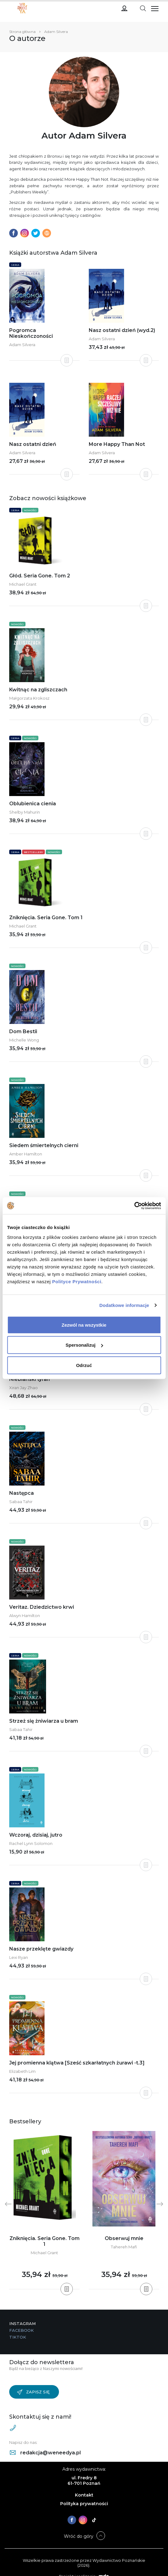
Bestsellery (33, 852)
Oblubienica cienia (32, 804)
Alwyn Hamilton (24, 1615)
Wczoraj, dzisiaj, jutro (35, 1835)
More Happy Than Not (117, 444)
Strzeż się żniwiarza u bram (43, 1721)
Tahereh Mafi (124, 2246)
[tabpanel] (44, 2210)
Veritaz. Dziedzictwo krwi (41, 1607)
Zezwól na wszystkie (84, 1324)
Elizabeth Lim (22, 2071)
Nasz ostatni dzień (32, 444)
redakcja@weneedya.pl (45, 2453)
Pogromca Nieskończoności (31, 333)
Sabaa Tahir (21, 1501)
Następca (21, 1493)
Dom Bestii (23, 1031)
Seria (15, 264)
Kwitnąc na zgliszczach (38, 690)
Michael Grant (23, 584)
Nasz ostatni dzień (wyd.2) (122, 330)
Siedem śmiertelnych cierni (43, 1145)
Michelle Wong (24, 1039)
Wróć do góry (78, 2536)
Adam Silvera (22, 344)
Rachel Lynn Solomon (31, 1843)
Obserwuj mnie (124, 2238)
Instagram (22, 2323)
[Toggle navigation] (142, 8)
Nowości (30, 510)
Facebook (21, 2330)
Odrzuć (84, 1365)
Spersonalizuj (84, 1345)
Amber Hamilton (25, 1153)
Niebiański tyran (29, 1379)
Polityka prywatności (84, 2503)
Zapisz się (33, 2392)
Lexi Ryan (18, 1957)
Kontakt (84, 2495)
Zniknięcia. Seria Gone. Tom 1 (46, 917)
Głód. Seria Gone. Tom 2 (39, 576)
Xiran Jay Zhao (23, 1387)
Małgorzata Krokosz (29, 698)
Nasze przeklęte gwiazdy (41, 1949)
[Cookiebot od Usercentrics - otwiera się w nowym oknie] (134, 1206)
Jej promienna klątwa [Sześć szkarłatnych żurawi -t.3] (77, 2063)
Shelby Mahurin (24, 812)
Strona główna (22, 31)
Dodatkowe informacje (124, 1305)
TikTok (17, 2337)
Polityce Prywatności (76, 1281)
